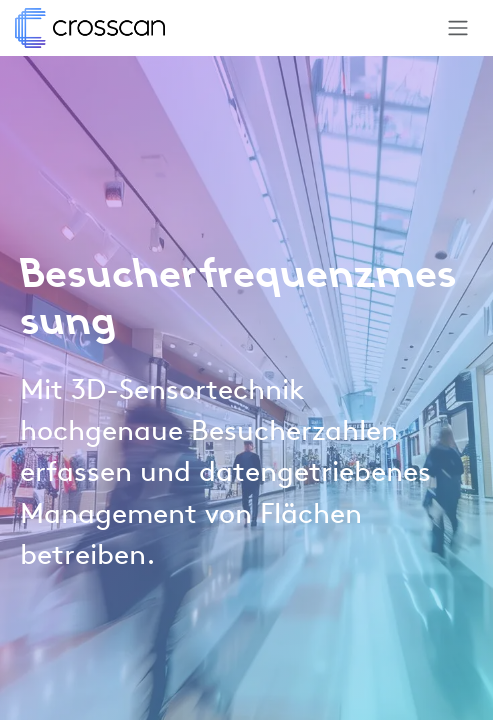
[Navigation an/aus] (458, 28)
